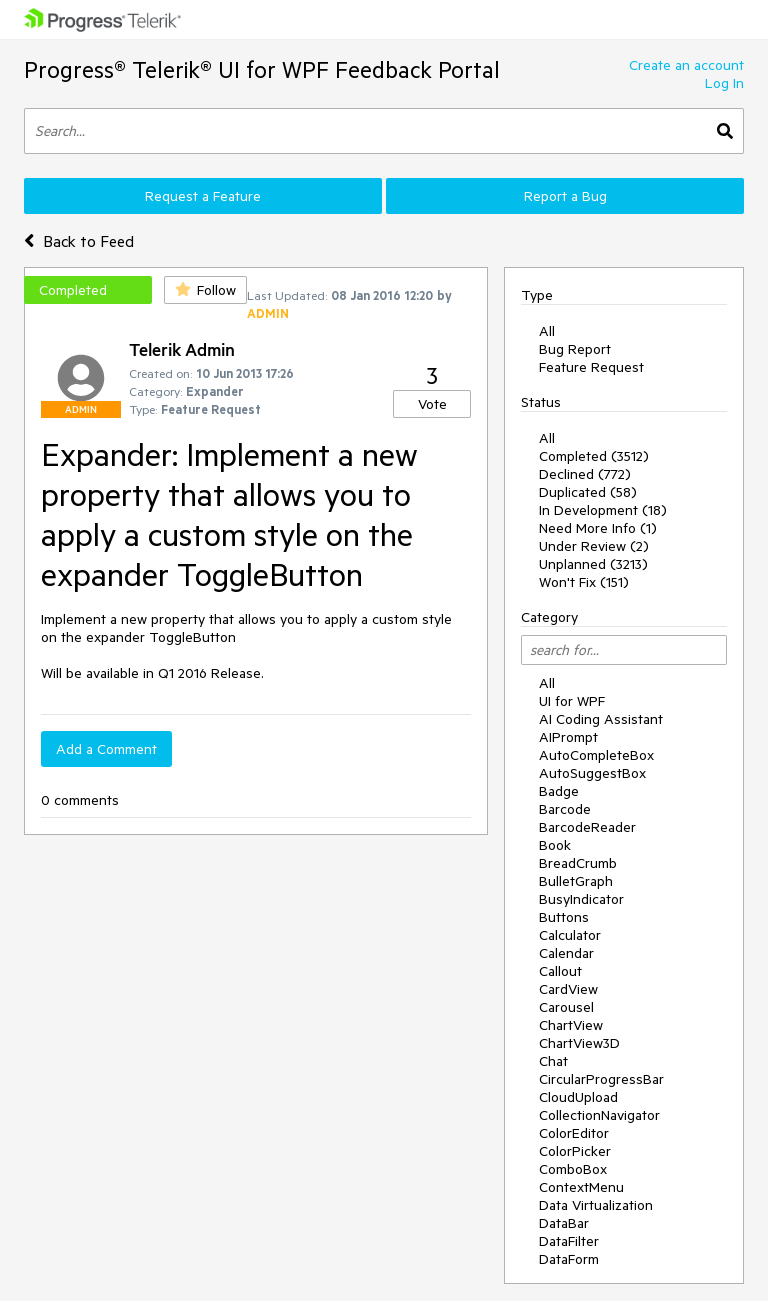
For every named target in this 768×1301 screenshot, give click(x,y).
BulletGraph (576, 881)
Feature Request (591, 367)
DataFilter (569, 1241)
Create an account (686, 65)
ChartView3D (579, 1043)
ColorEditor (574, 1133)
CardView (568, 989)
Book (555, 845)
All (547, 331)
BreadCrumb (578, 863)
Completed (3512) (594, 456)
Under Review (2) (594, 546)
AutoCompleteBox (596, 755)
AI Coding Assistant (601, 719)
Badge (559, 791)
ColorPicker (575, 1151)
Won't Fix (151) (584, 582)
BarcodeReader (587, 827)
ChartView (571, 1025)
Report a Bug (565, 196)
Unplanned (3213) (593, 564)
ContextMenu (581, 1187)
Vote (432, 404)
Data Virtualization (596, 1205)
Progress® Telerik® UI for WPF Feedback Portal (262, 69)
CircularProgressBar (601, 1079)
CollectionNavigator (599, 1115)
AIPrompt (568, 737)
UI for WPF (572, 701)
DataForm (569, 1259)
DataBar (564, 1223)
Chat (553, 1061)
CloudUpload (578, 1097)
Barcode (565, 809)
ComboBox (573, 1169)
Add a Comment (106, 749)
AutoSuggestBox (592, 773)
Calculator (570, 935)
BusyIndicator (581, 899)
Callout (560, 971)
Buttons (564, 917)
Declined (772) (585, 474)
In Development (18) (603, 510)
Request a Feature (203, 196)
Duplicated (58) (588, 492)
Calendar (566, 953)
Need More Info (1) (598, 528)
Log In (724, 83)
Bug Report (575, 349)
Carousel (566, 1007)
